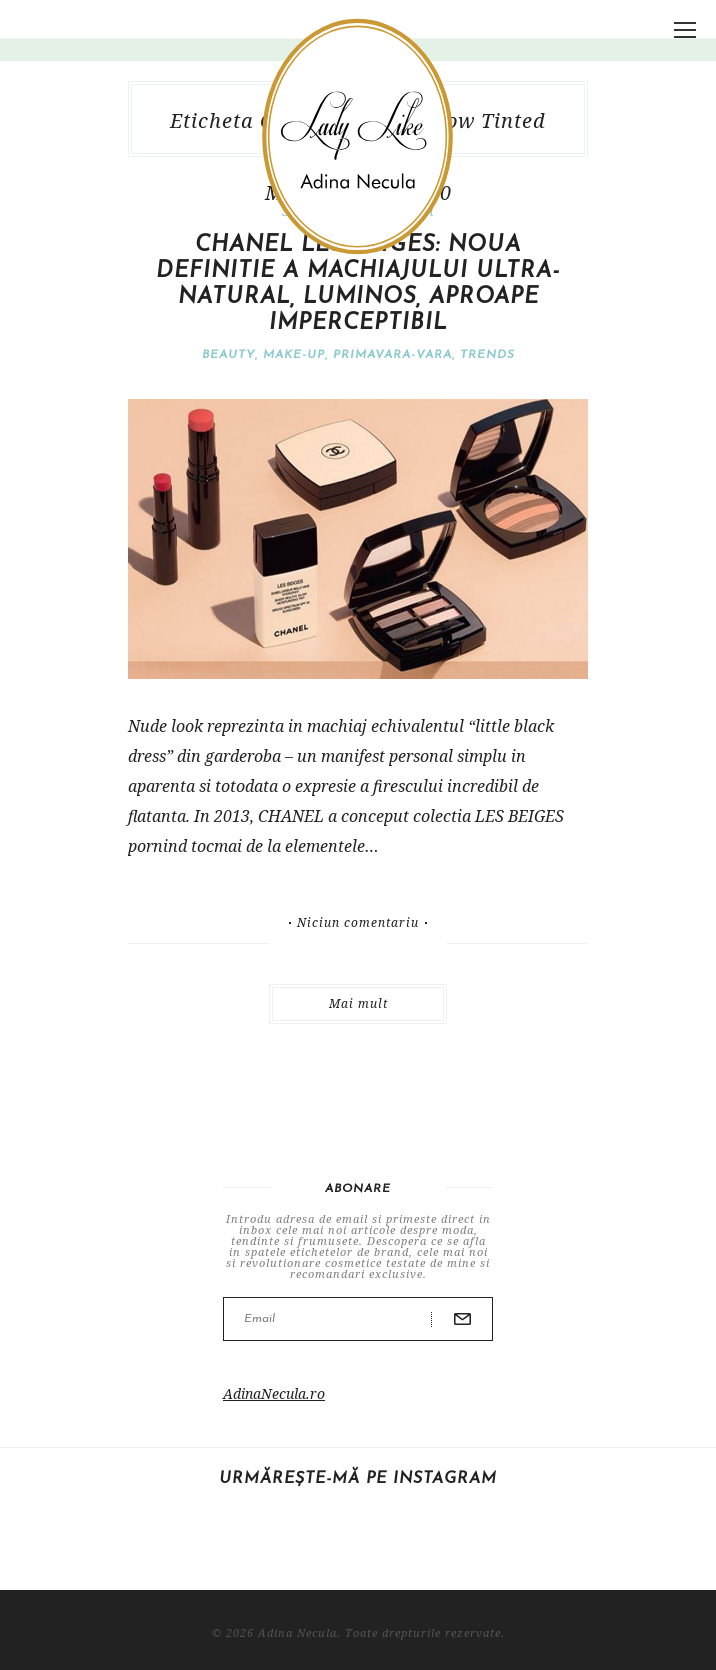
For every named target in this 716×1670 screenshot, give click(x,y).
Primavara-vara (392, 355)
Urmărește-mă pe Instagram (358, 1479)
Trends (487, 355)
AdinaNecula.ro (274, 1393)
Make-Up (294, 355)
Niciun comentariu (358, 923)
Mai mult (358, 1003)
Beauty (228, 355)
